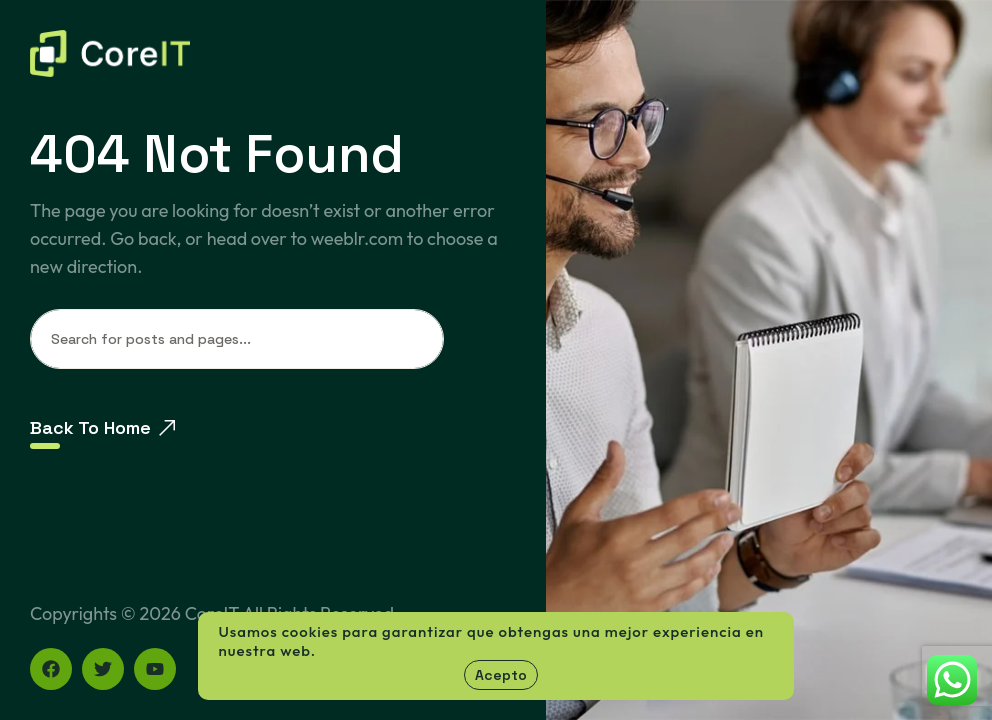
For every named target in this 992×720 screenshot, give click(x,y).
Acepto (501, 675)
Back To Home (102, 427)
